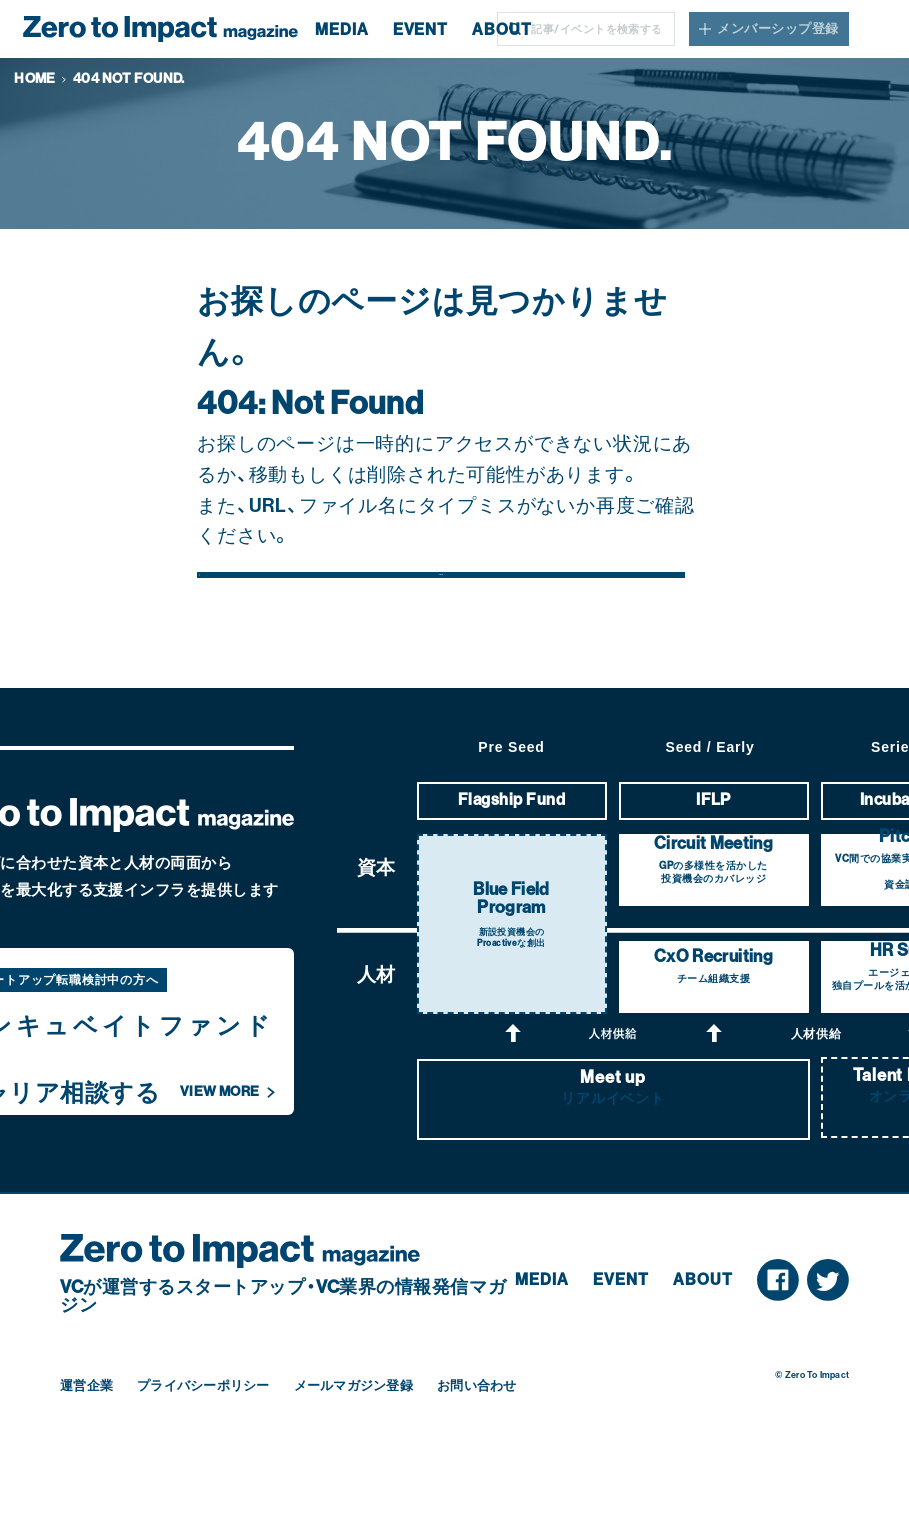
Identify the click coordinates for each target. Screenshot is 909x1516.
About (703, 1337)
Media (542, 1337)
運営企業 (86, 1442)
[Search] (601, 29)
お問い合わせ (477, 1442)
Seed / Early (710, 805)
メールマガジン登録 (353, 1442)
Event (621, 1337)
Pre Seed (511, 805)
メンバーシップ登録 (778, 28)
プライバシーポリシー (203, 1442)
